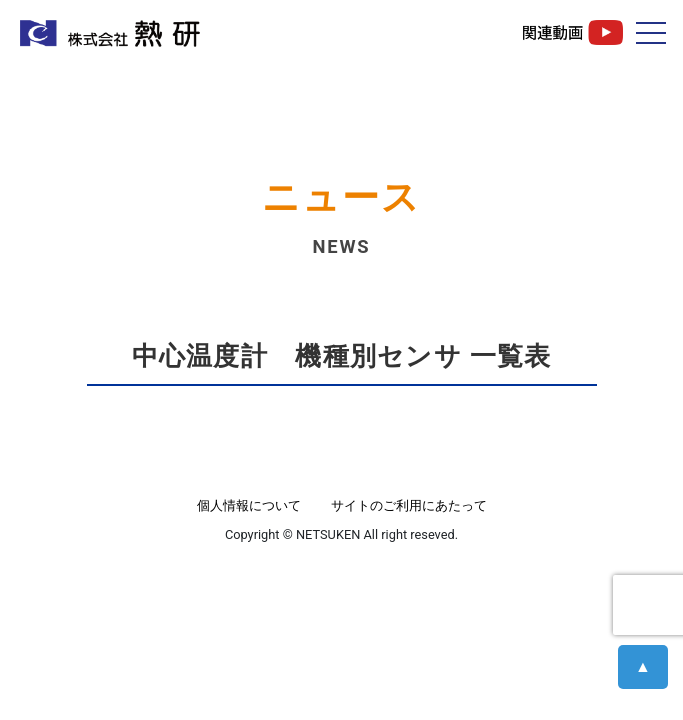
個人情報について (249, 505)
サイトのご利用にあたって (409, 505)
